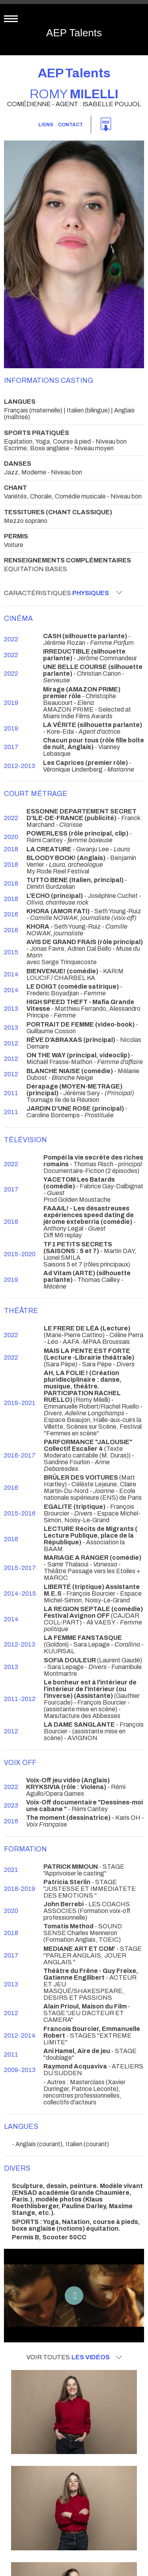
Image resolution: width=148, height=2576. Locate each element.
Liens (45, 124)
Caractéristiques (63, 592)
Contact (70, 124)
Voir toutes (74, 2357)
